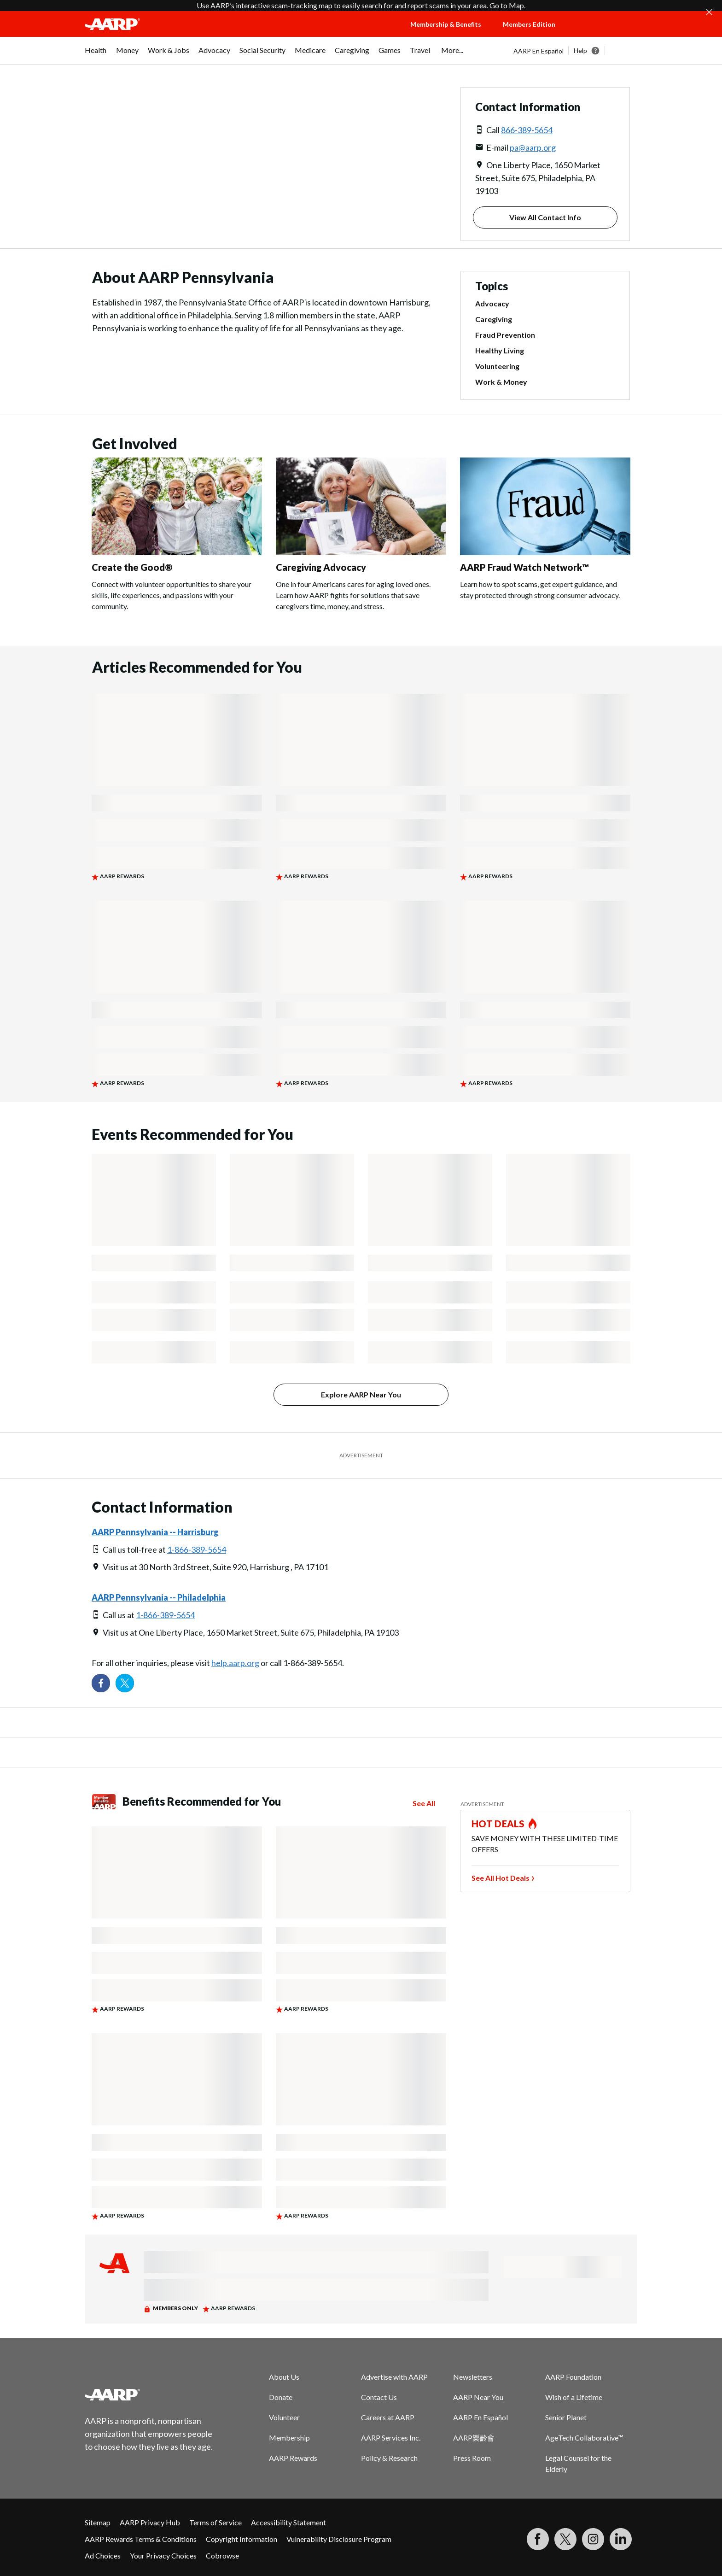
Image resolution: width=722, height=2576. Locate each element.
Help (580, 50)
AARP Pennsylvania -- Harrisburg (155, 1532)
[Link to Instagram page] (593, 2539)
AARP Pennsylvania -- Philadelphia (159, 1597)
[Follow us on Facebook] (101, 1683)
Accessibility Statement (288, 2522)
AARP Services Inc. (390, 2437)
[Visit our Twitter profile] (125, 1683)
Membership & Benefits (445, 24)
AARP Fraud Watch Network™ (524, 567)
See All (424, 1803)
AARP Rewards (293, 2457)
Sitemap (98, 2522)
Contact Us (379, 2397)
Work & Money (501, 381)
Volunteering (497, 366)
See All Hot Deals (501, 1877)
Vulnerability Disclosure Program (338, 2539)
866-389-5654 (527, 130)
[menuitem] (96, 55)
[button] (605, 33)
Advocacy (492, 303)
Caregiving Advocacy (321, 567)
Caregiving (493, 319)
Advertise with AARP (394, 2376)
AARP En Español (538, 51)
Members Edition (529, 24)
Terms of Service (215, 2522)
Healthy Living (499, 350)
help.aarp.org (235, 1663)
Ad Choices (103, 2555)
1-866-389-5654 (196, 1549)
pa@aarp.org (533, 147)
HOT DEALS (498, 1823)
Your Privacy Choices (163, 2555)
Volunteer (284, 2417)
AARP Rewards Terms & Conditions (141, 2539)
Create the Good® (132, 567)
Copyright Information (241, 2539)
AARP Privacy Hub (150, 2522)
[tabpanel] (575, 51)
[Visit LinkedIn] (621, 2539)
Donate (280, 2397)
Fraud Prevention (505, 334)
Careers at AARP (387, 2417)
